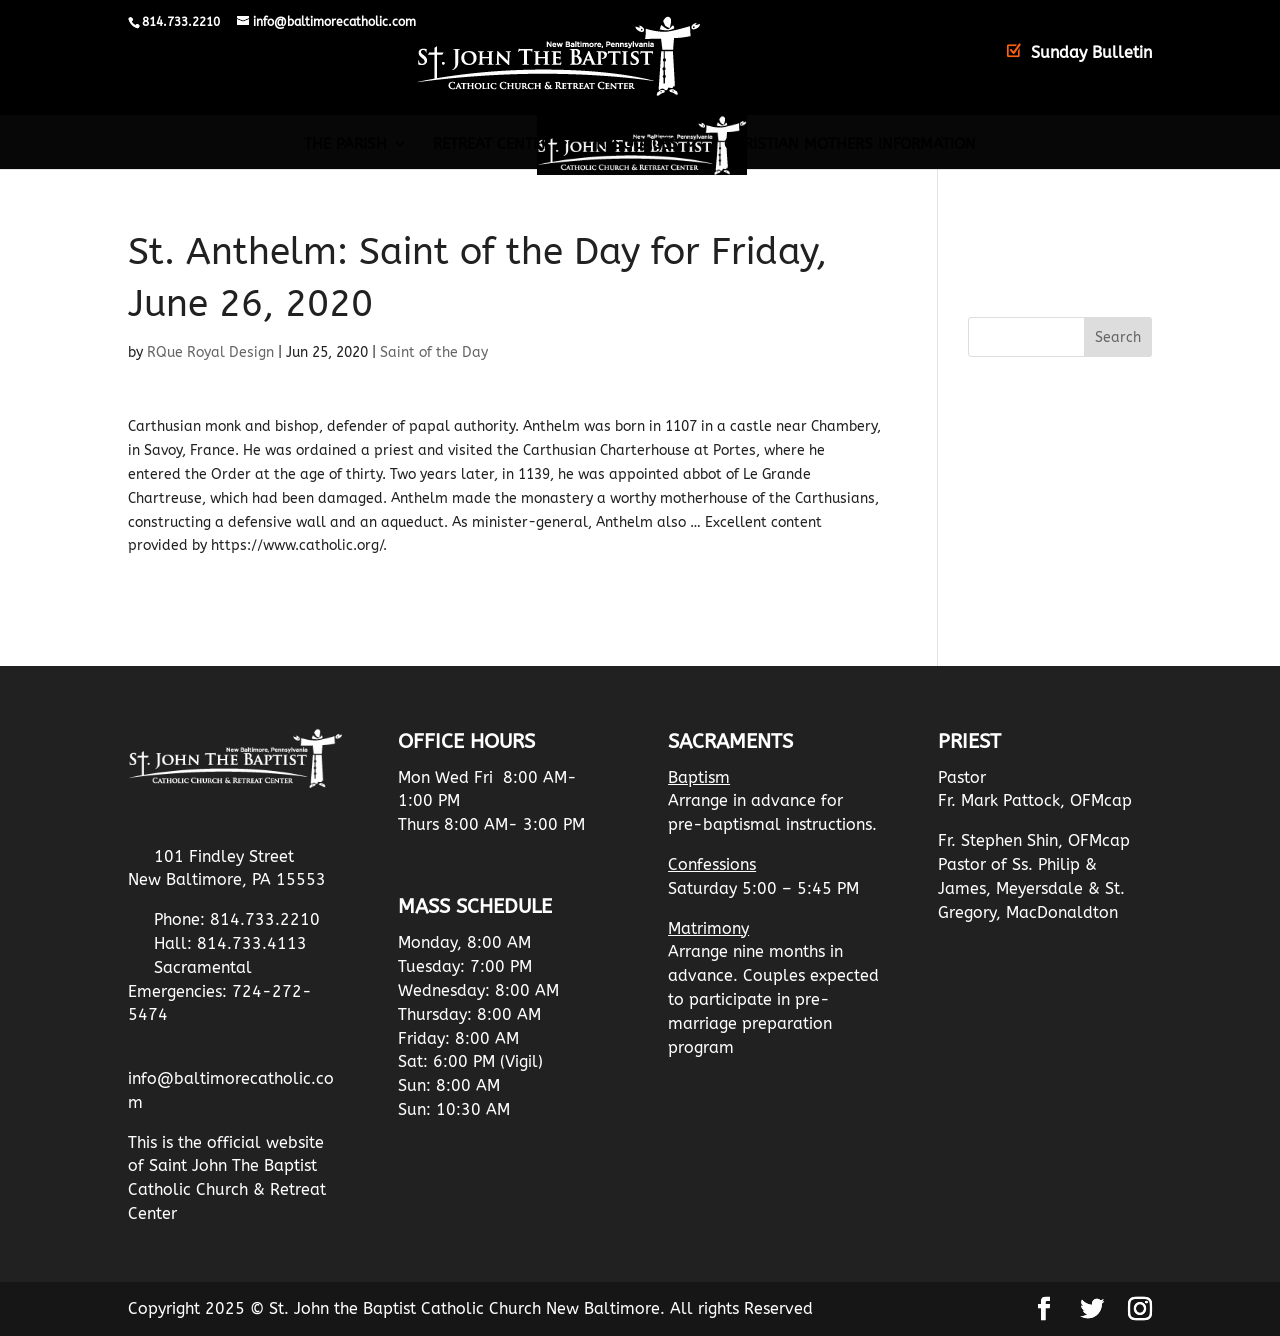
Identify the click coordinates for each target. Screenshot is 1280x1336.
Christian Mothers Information (850, 145)
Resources (637, 145)
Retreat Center (491, 145)
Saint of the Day (434, 352)
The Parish (345, 145)
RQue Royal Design (210, 352)
